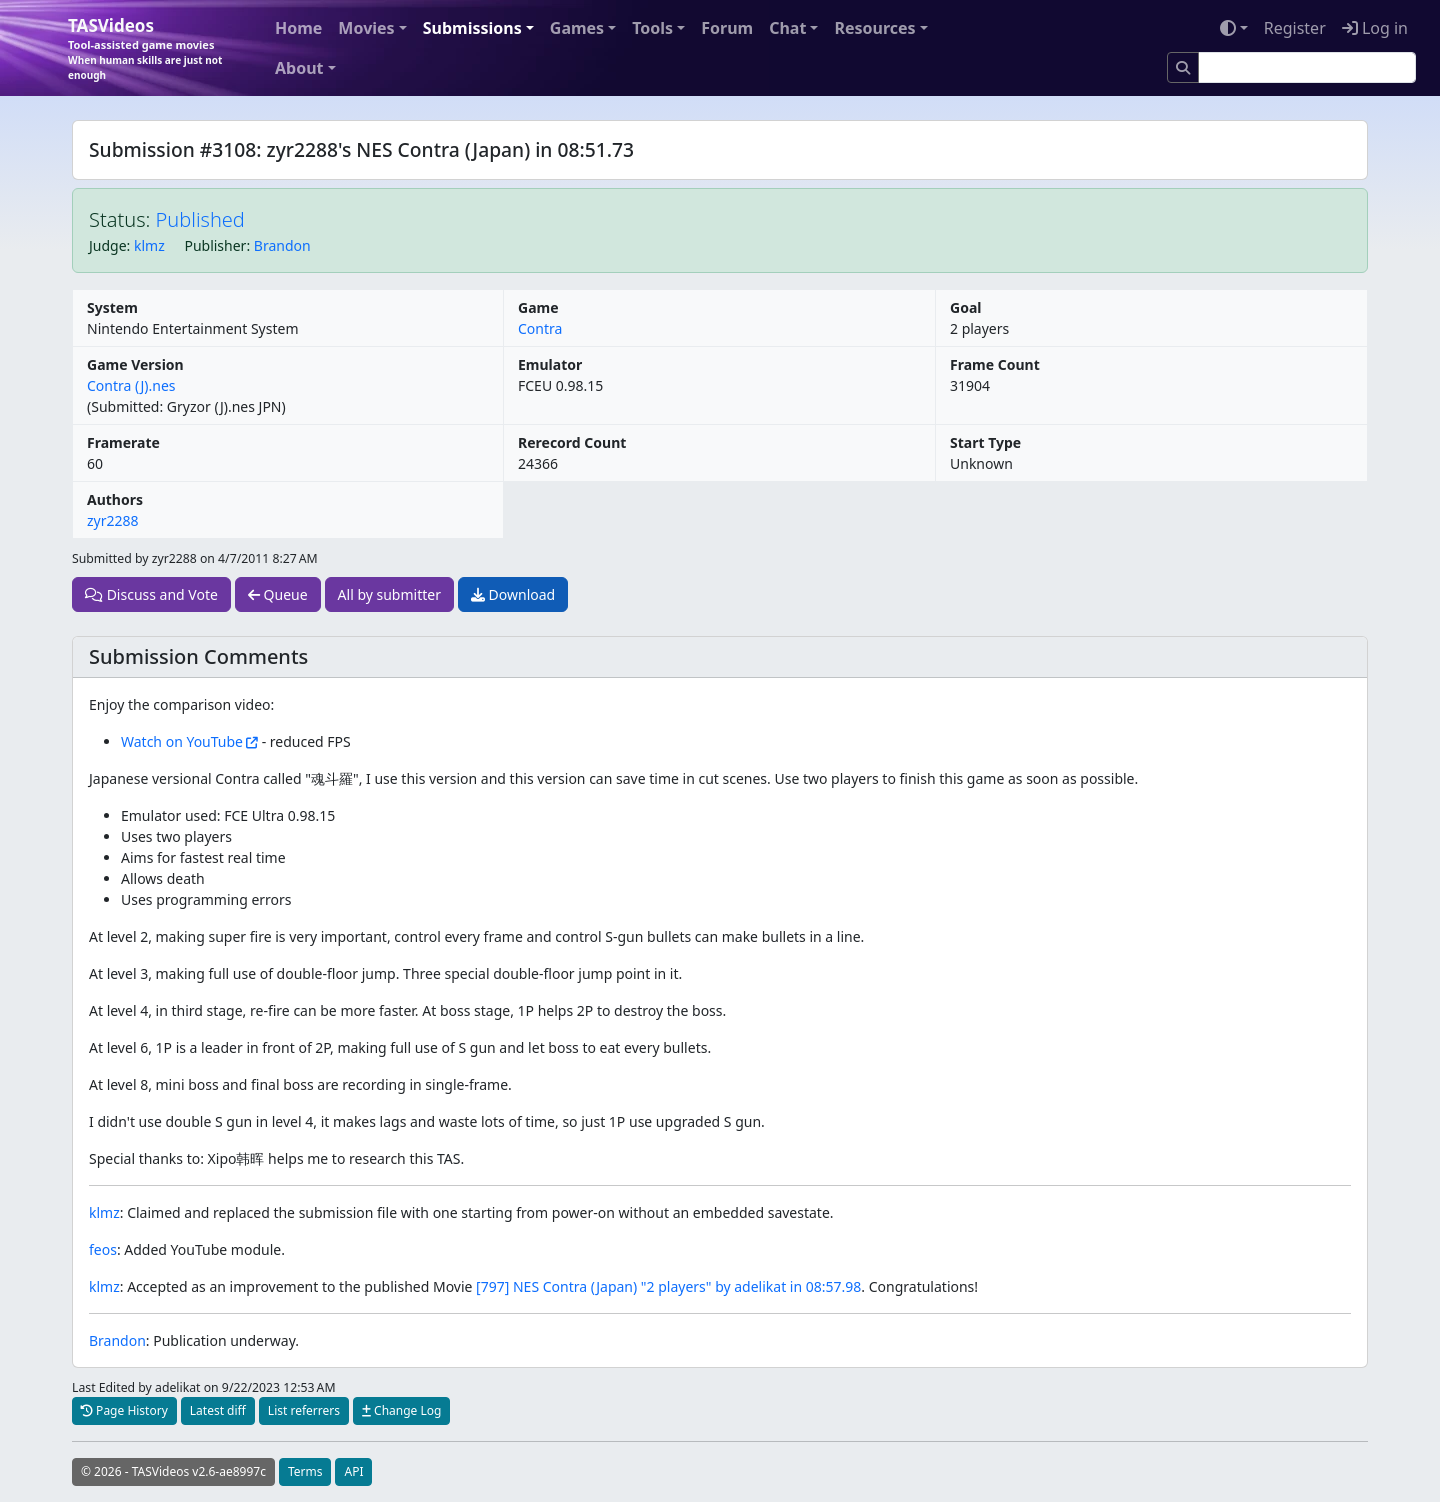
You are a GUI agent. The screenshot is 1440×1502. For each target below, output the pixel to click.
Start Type (985, 442)
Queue (278, 594)
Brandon (282, 245)
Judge (108, 245)
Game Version (135, 364)
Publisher (215, 245)
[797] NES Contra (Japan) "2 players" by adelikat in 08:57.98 (668, 1286)
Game (538, 307)
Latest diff (218, 1410)
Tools (652, 28)
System (112, 307)
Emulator (550, 364)
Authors (115, 499)
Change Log (401, 1410)
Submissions (472, 28)
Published (200, 219)
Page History (124, 1410)
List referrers (304, 1410)
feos (103, 1249)
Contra (540, 328)
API (353, 1471)
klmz (149, 245)
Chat (787, 28)
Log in (1375, 28)
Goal (965, 307)
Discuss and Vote (151, 594)
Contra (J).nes (131, 385)
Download (513, 594)
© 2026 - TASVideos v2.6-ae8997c (173, 1471)
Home (298, 28)
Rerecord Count (572, 442)
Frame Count (995, 364)
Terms (305, 1471)
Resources (874, 28)
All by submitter (389, 594)
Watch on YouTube (182, 741)
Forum (727, 28)
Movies (366, 28)
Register (1295, 28)
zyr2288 (113, 520)
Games (577, 28)
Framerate (123, 442)
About (299, 68)
